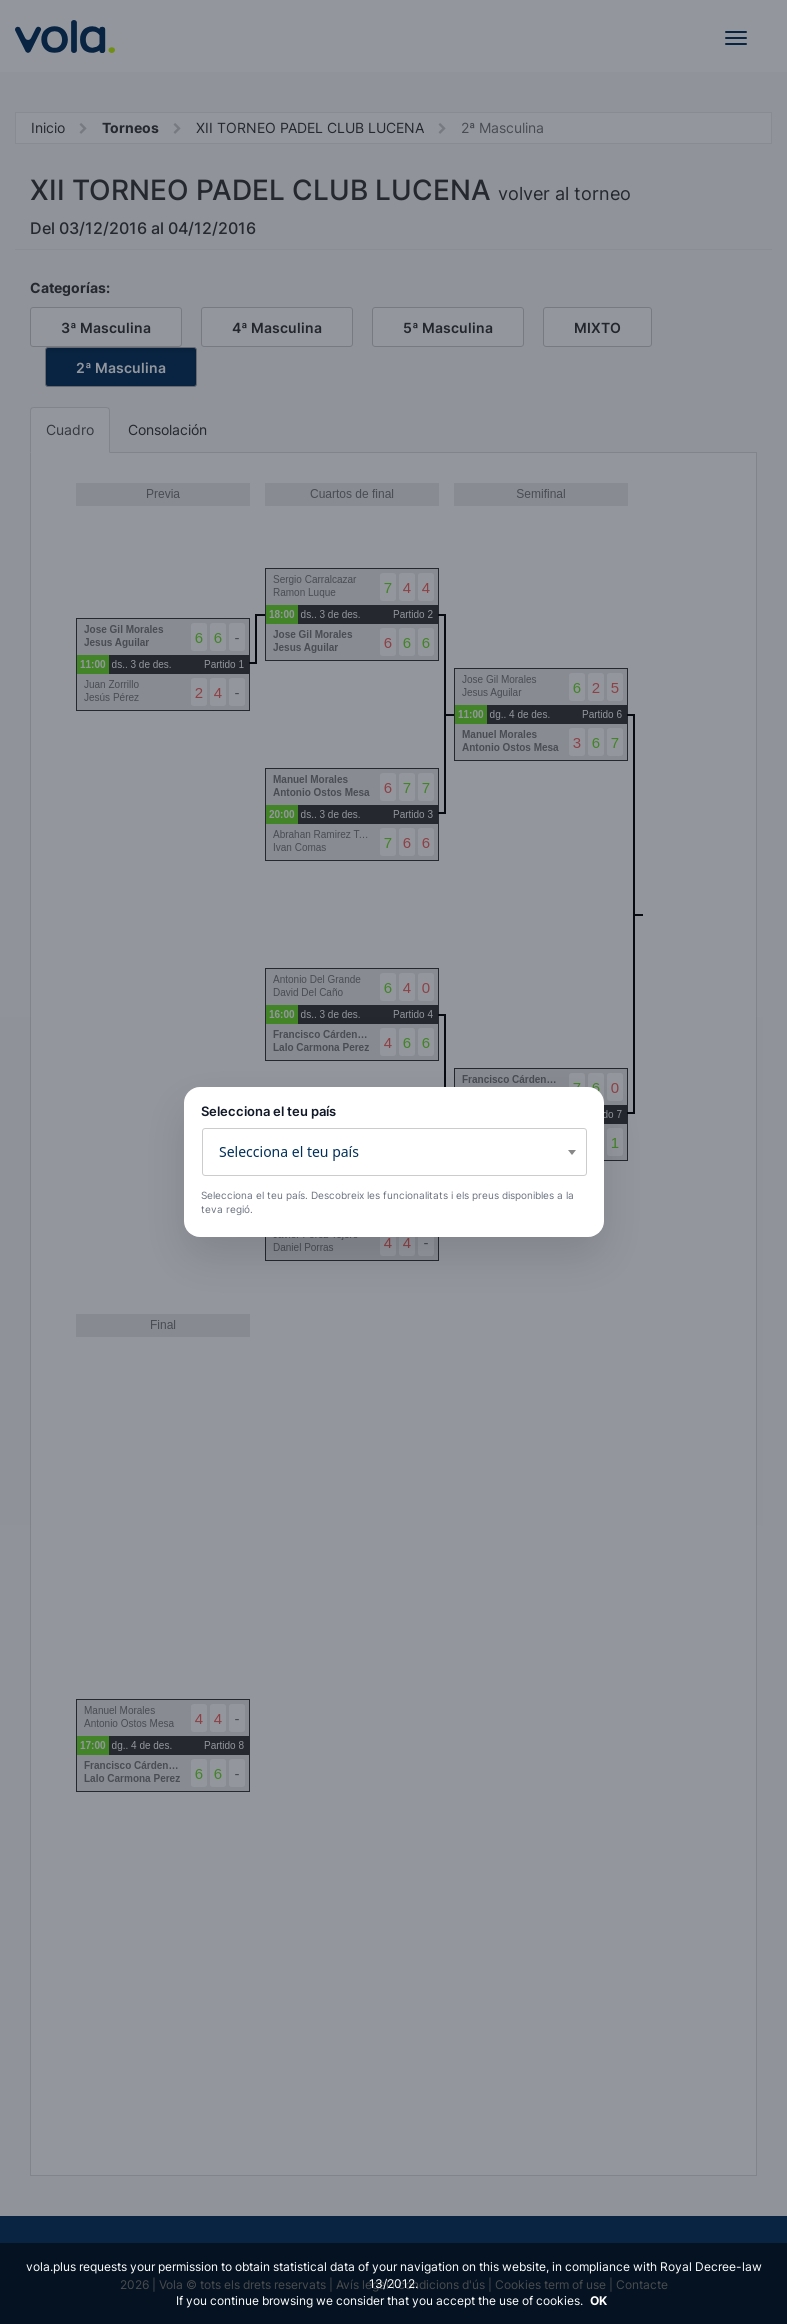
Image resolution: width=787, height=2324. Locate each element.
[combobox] (394, 1152)
